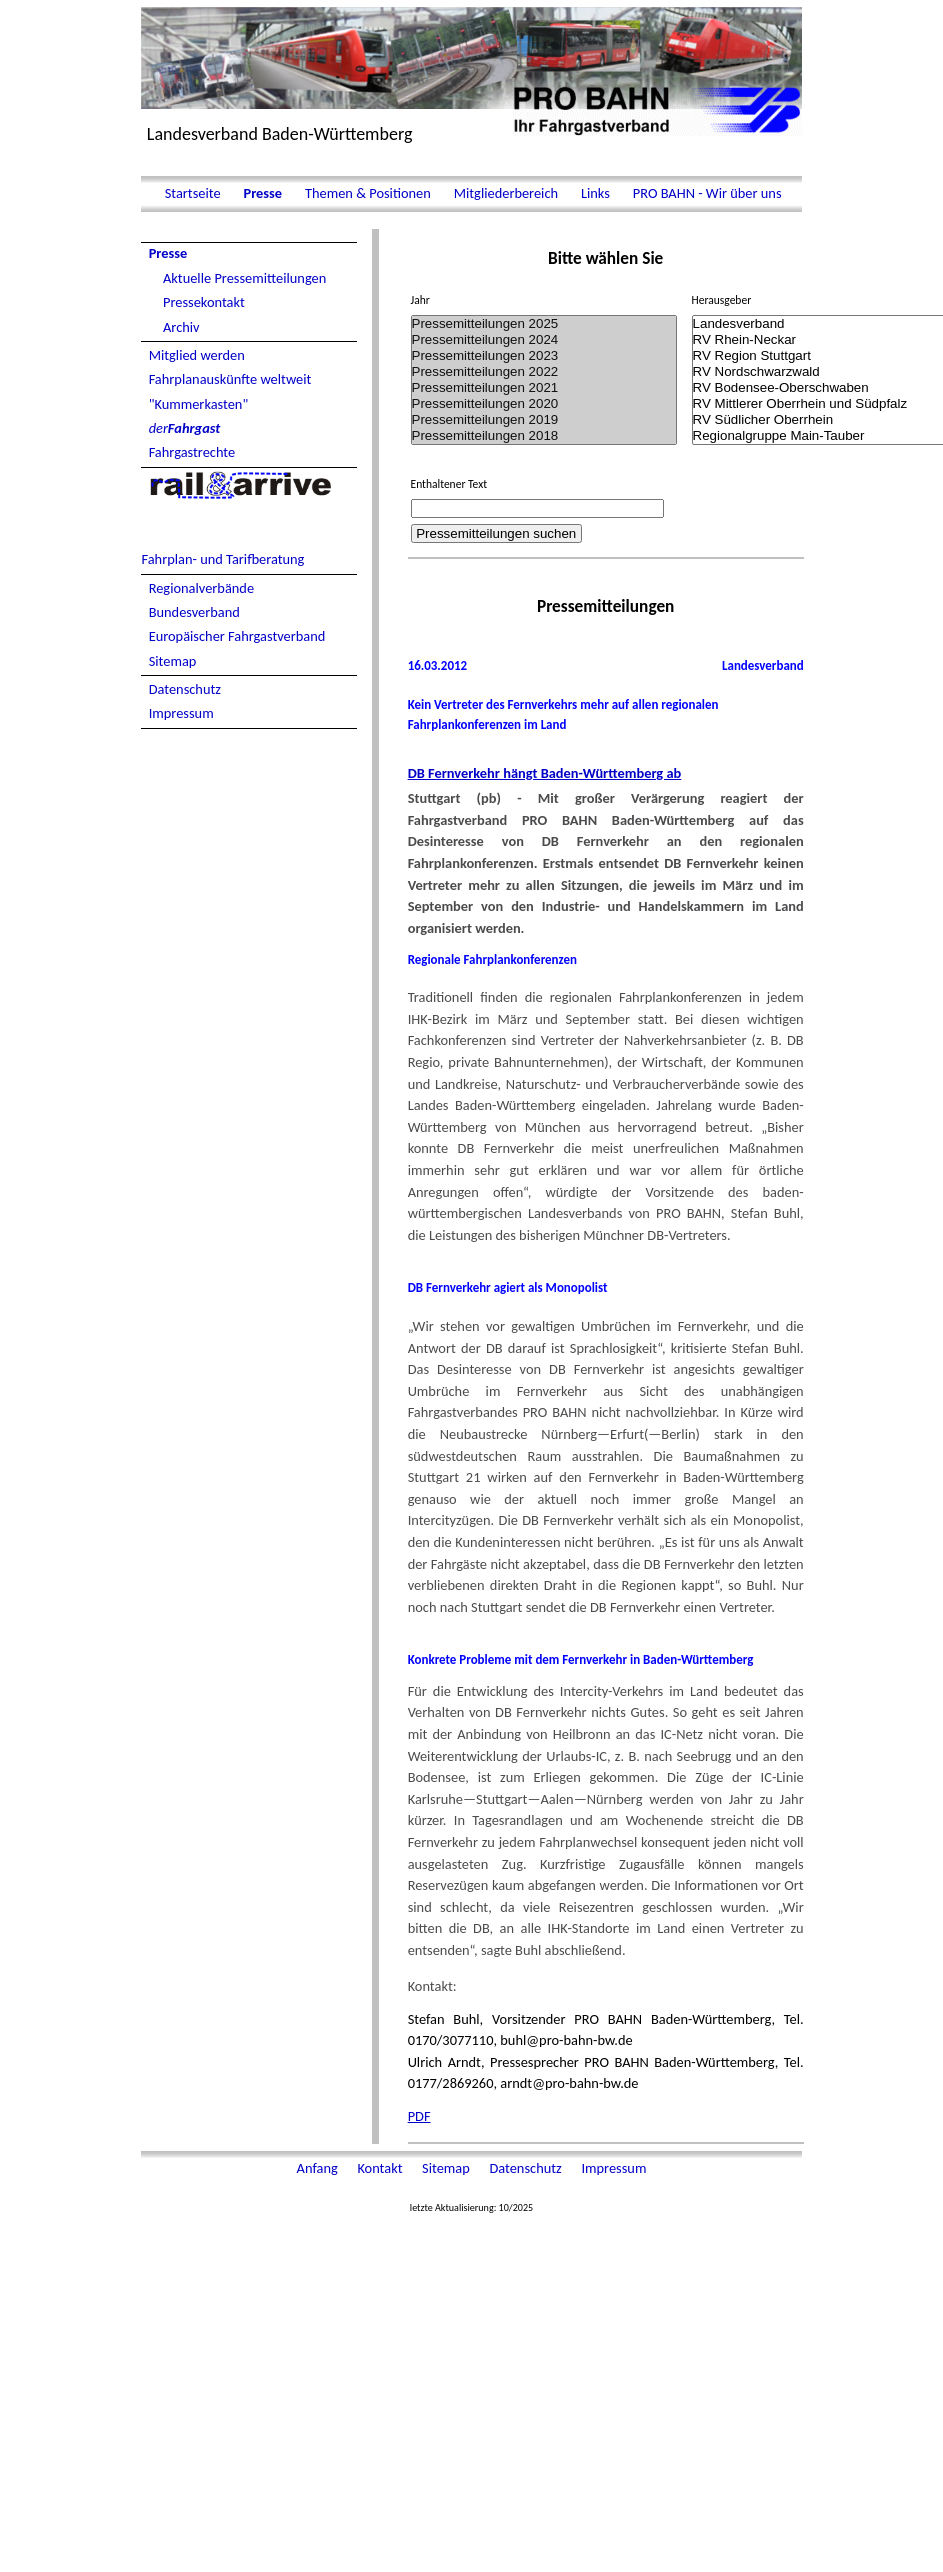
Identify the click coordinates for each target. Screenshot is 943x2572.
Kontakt (381, 2168)
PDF (419, 2116)
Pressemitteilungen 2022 (544, 372)
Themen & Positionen (368, 193)
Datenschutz (185, 689)
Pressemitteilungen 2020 (544, 404)
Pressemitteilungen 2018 (544, 436)
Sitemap (173, 661)
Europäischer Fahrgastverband (237, 636)
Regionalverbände (201, 588)
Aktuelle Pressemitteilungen (244, 278)
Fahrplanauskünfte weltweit (230, 379)
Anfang (319, 2168)
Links (595, 193)
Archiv (181, 327)
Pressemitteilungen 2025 (544, 324)
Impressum (181, 713)
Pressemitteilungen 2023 (544, 356)
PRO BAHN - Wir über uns (706, 193)
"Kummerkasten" (199, 404)
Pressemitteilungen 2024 (544, 340)
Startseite (192, 193)
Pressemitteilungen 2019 (544, 420)
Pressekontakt (204, 302)
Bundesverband (194, 612)
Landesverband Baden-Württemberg (280, 134)
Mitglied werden (197, 355)
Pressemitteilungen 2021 (544, 388)
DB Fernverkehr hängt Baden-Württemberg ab (545, 773)
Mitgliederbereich (505, 193)
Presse (262, 193)
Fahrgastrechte (192, 452)
